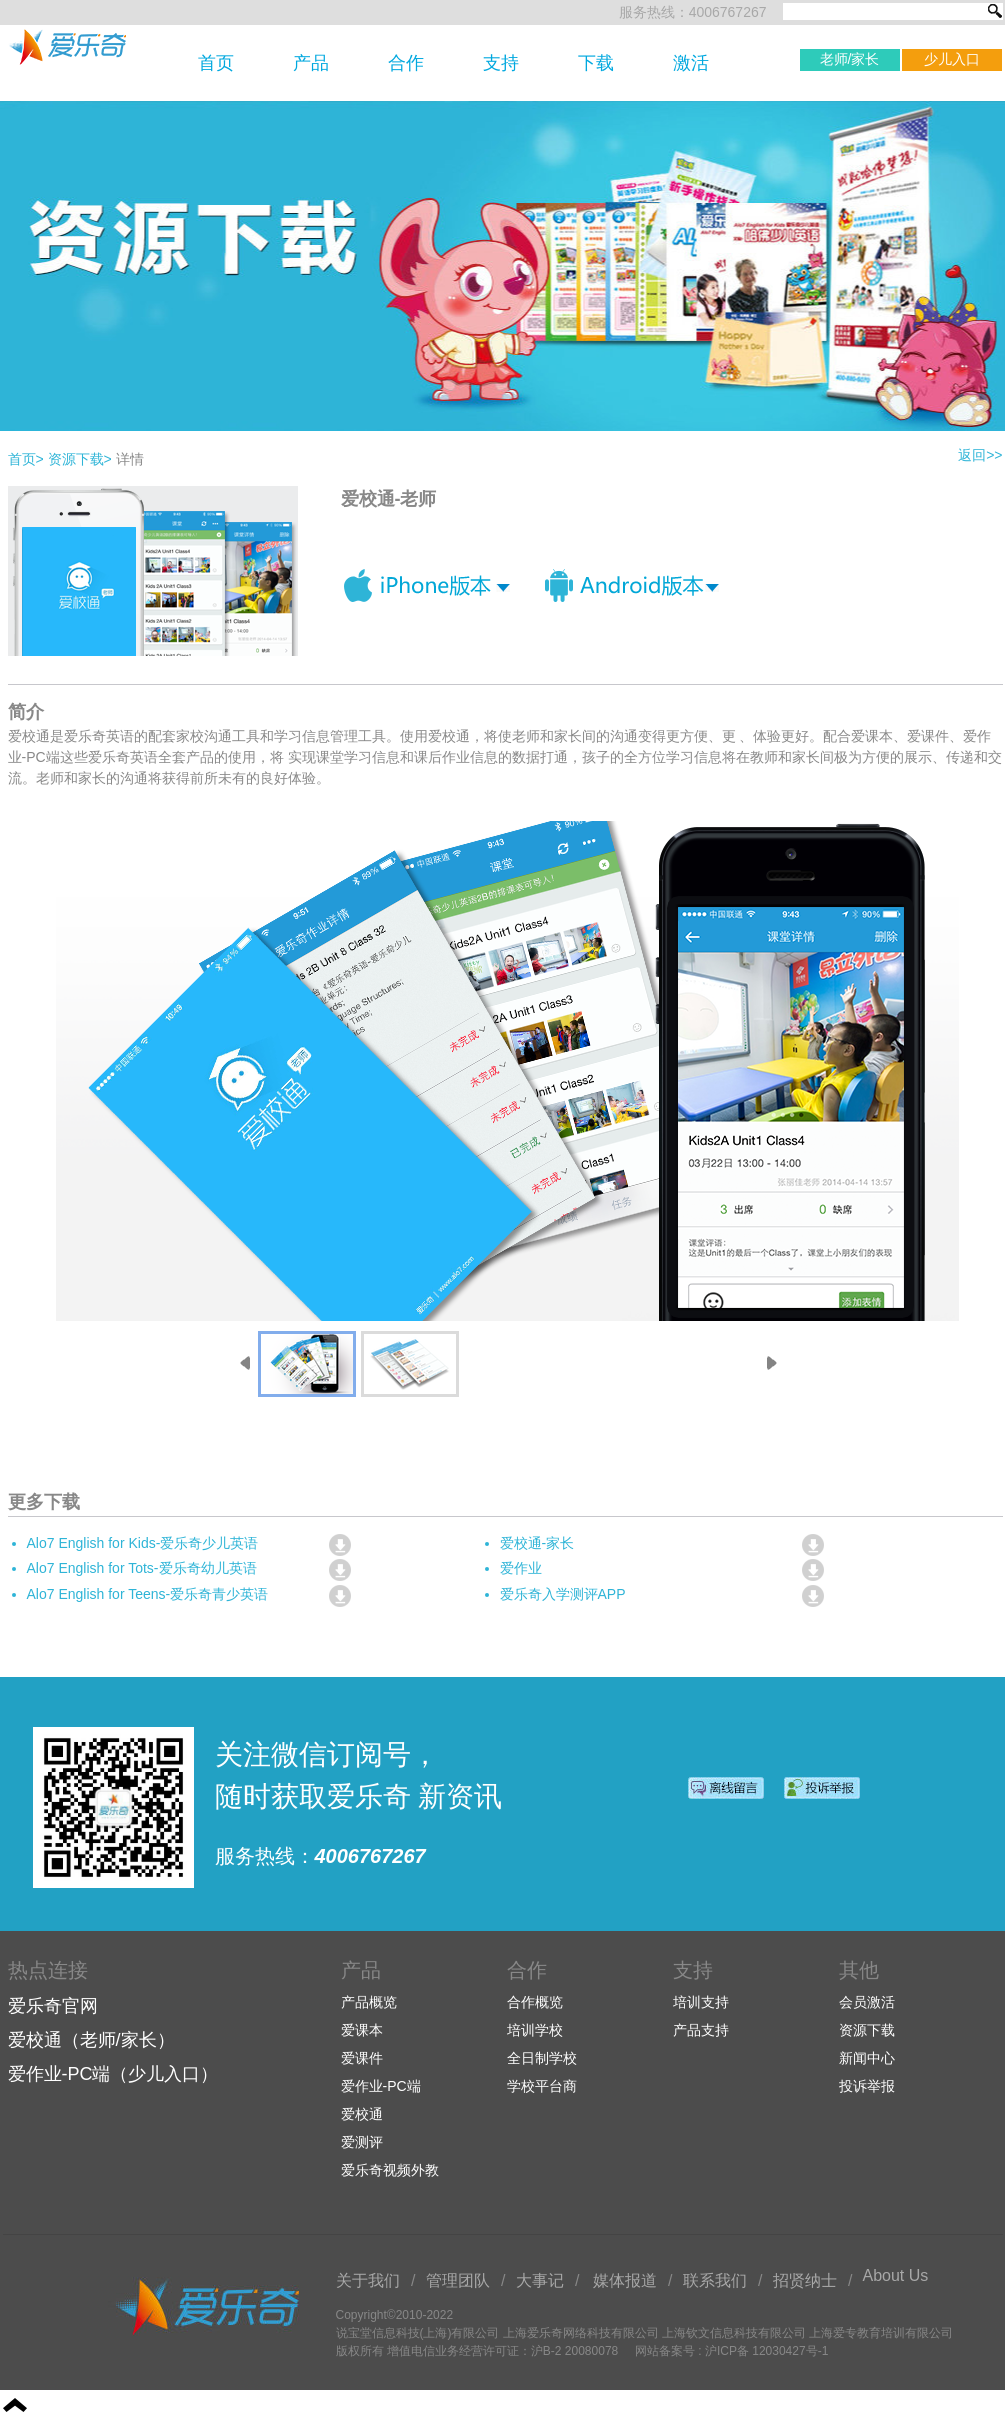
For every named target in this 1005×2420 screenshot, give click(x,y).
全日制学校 (542, 2058)
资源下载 (80, 459)
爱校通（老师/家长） (91, 2040)
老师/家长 (850, 59)
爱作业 (521, 1568)
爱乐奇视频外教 (390, 2170)
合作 (406, 63)
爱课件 (362, 2058)
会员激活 (867, 2002)
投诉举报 (867, 2086)
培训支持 (701, 2002)
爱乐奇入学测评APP (563, 1594)
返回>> (980, 455)
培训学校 (535, 2030)
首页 (216, 63)
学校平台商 (542, 2086)
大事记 (540, 2280)
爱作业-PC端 (381, 2086)
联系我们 (715, 2280)
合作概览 (535, 2002)
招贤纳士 (805, 2280)
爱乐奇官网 (53, 2006)
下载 (596, 63)
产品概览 (369, 2002)
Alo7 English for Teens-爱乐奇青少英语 (148, 1594)
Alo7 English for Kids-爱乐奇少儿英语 (143, 1543)
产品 (311, 63)
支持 (501, 63)
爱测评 (362, 2142)
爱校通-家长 (537, 1543)
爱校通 (362, 2114)
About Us (896, 2275)
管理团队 (458, 2280)
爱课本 (362, 2030)
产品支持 (701, 2030)
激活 (691, 63)
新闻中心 (867, 2058)
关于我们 (368, 2280)
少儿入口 (952, 59)
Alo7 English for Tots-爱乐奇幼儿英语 (142, 1568)
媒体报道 (625, 2280)
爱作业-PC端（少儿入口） (113, 2074)
